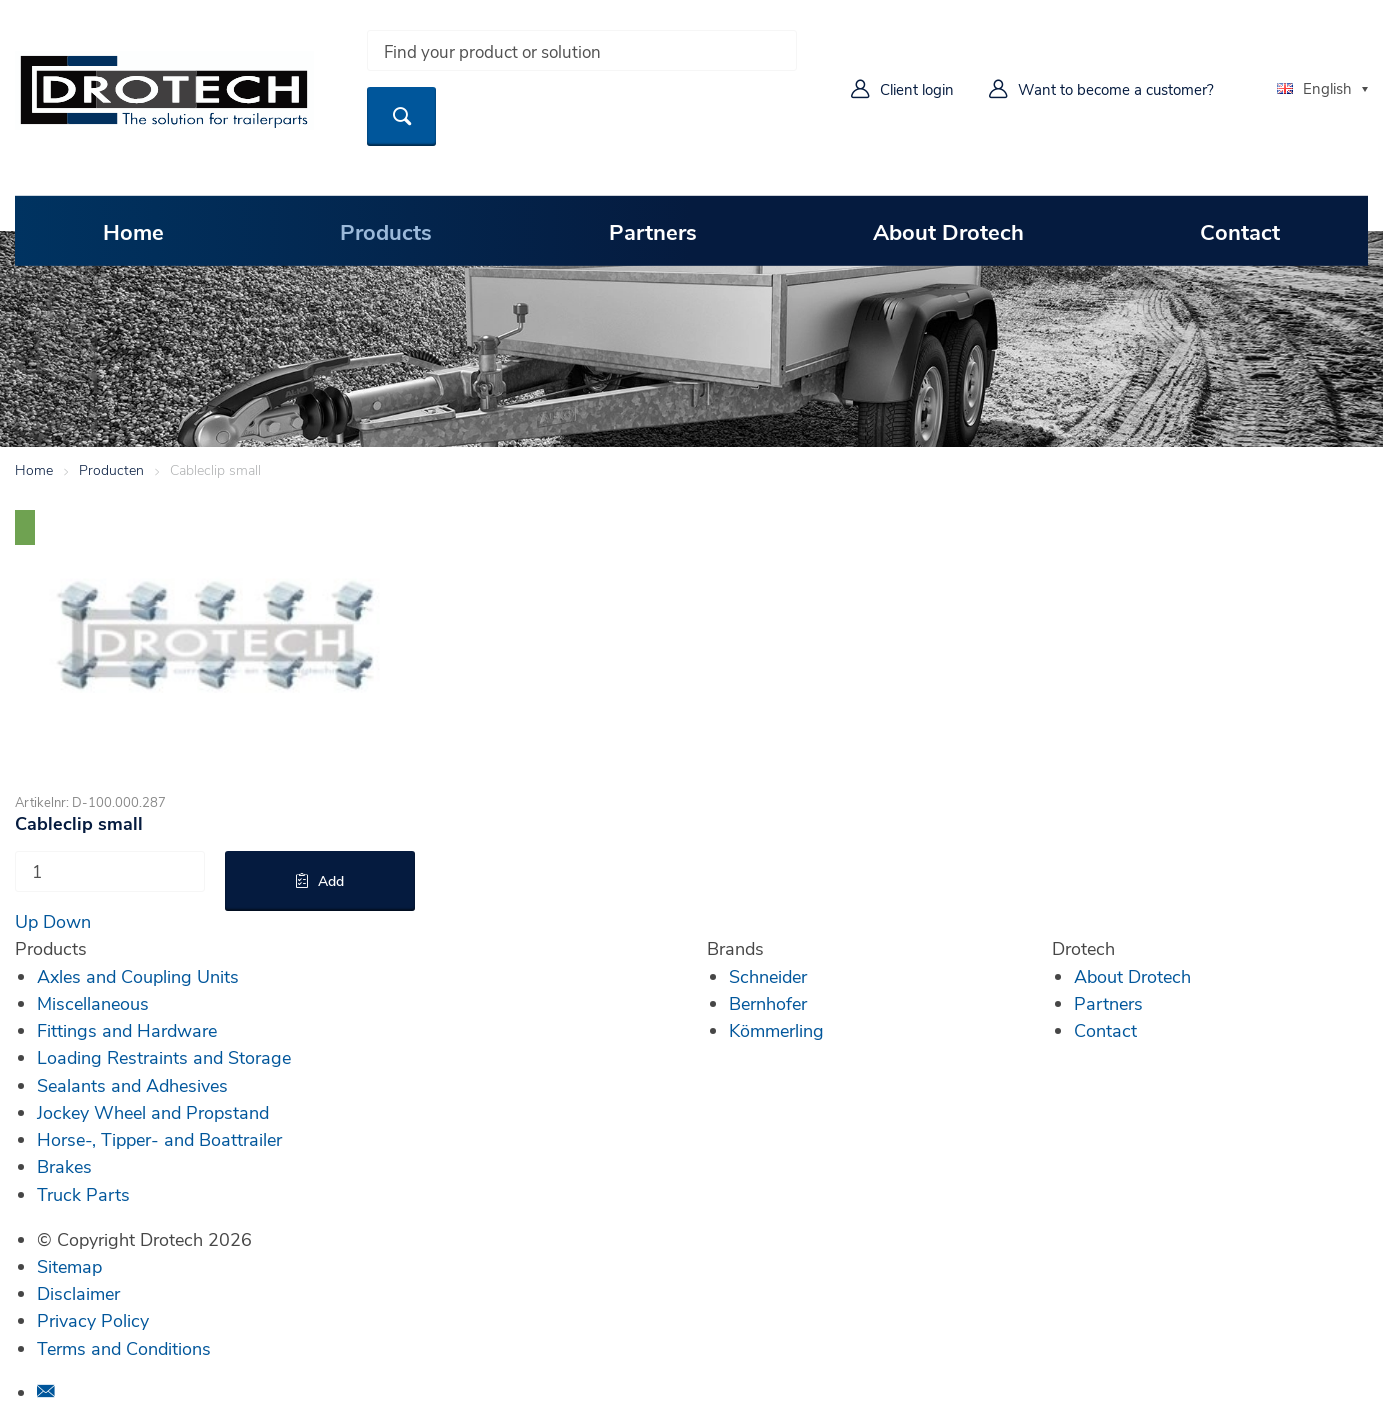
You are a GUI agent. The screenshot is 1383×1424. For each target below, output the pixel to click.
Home (133, 231)
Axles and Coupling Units (138, 976)
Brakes (64, 1166)
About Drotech (948, 231)
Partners (653, 231)
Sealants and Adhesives (132, 1085)
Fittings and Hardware (127, 1030)
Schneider (768, 976)
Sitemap (69, 1266)
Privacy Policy (93, 1320)
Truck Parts (83, 1194)
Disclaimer (78, 1293)
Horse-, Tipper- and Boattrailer (159, 1139)
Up (26, 921)
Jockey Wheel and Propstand (153, 1112)
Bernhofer (768, 1003)
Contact (1240, 231)
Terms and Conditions (124, 1348)
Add (331, 880)
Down (67, 921)
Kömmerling (776, 1030)
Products (386, 231)
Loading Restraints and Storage (164, 1057)
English (1314, 88)
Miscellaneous (93, 1003)
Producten (111, 469)
